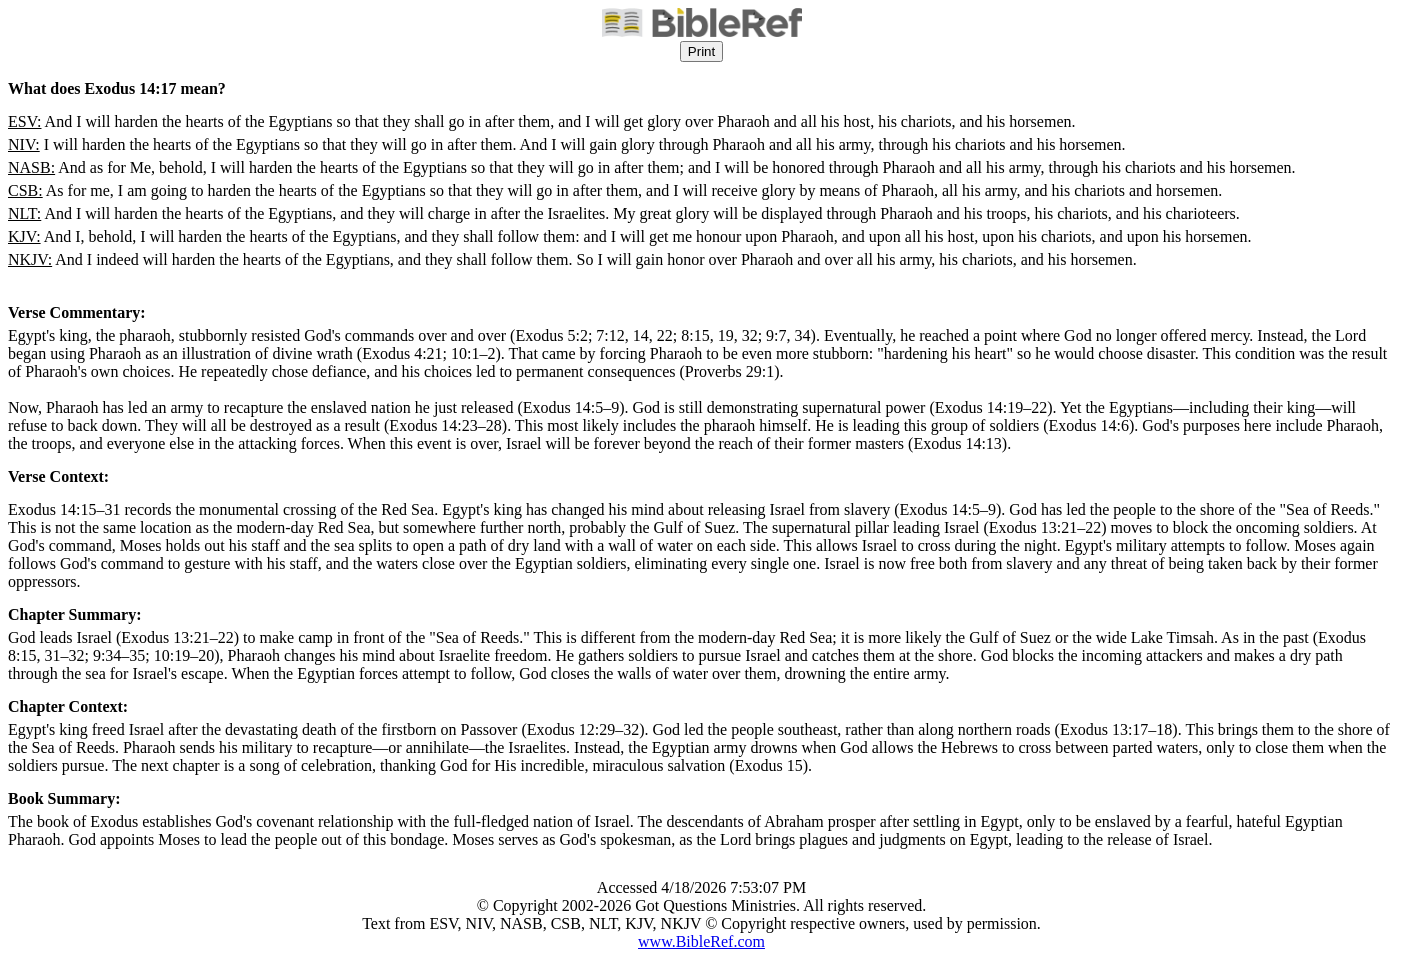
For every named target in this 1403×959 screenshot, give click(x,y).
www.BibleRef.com (701, 941)
